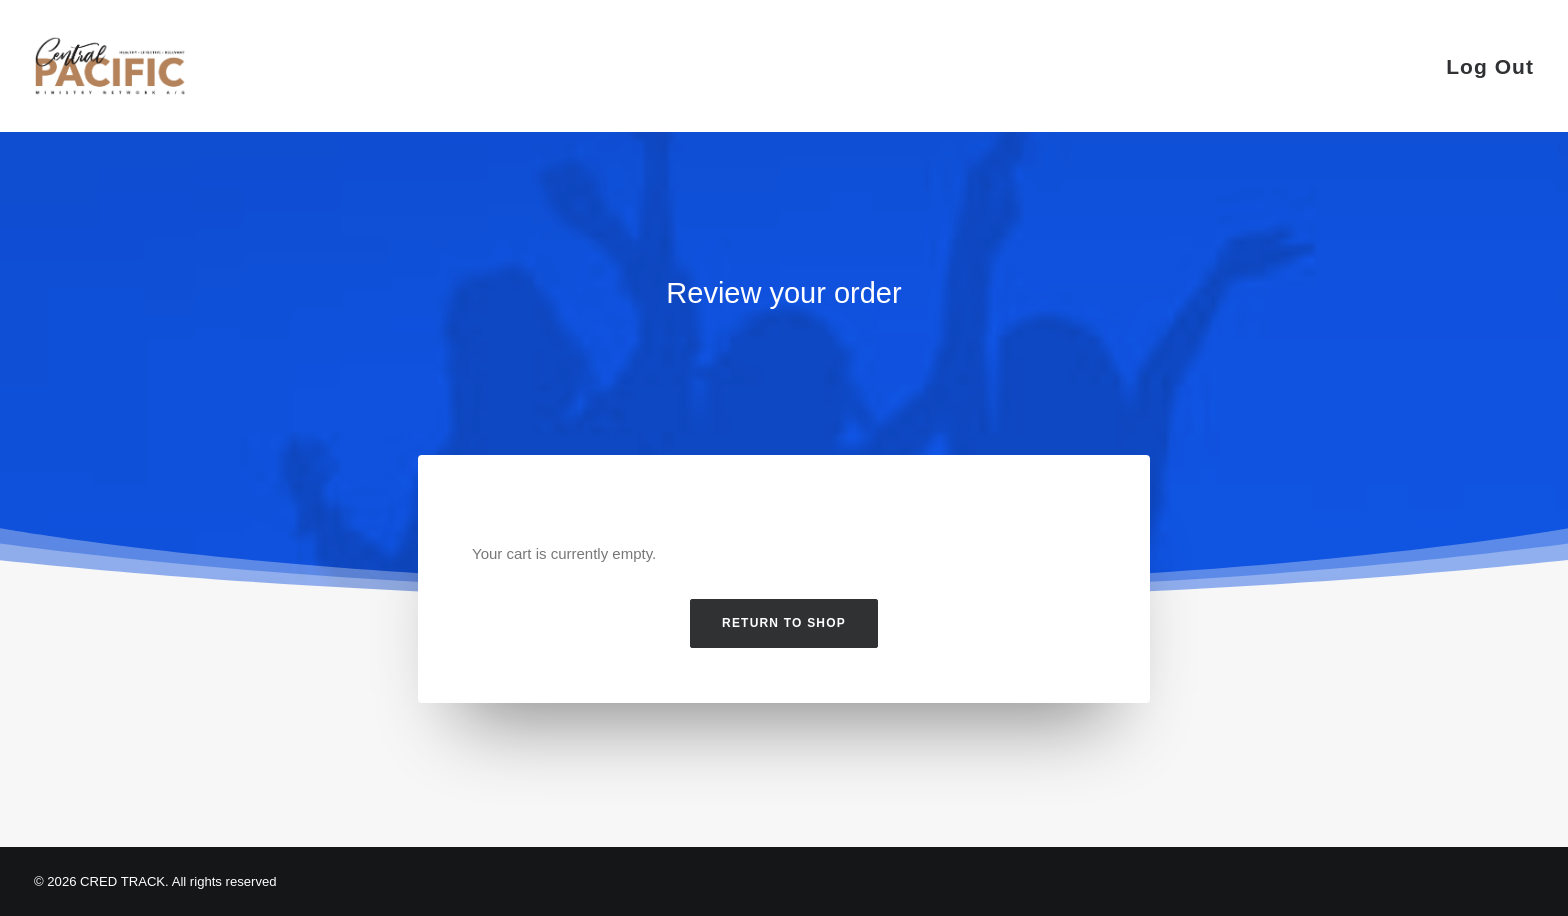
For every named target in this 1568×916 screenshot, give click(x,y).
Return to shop (784, 623)
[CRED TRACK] (110, 66)
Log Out (1490, 66)
